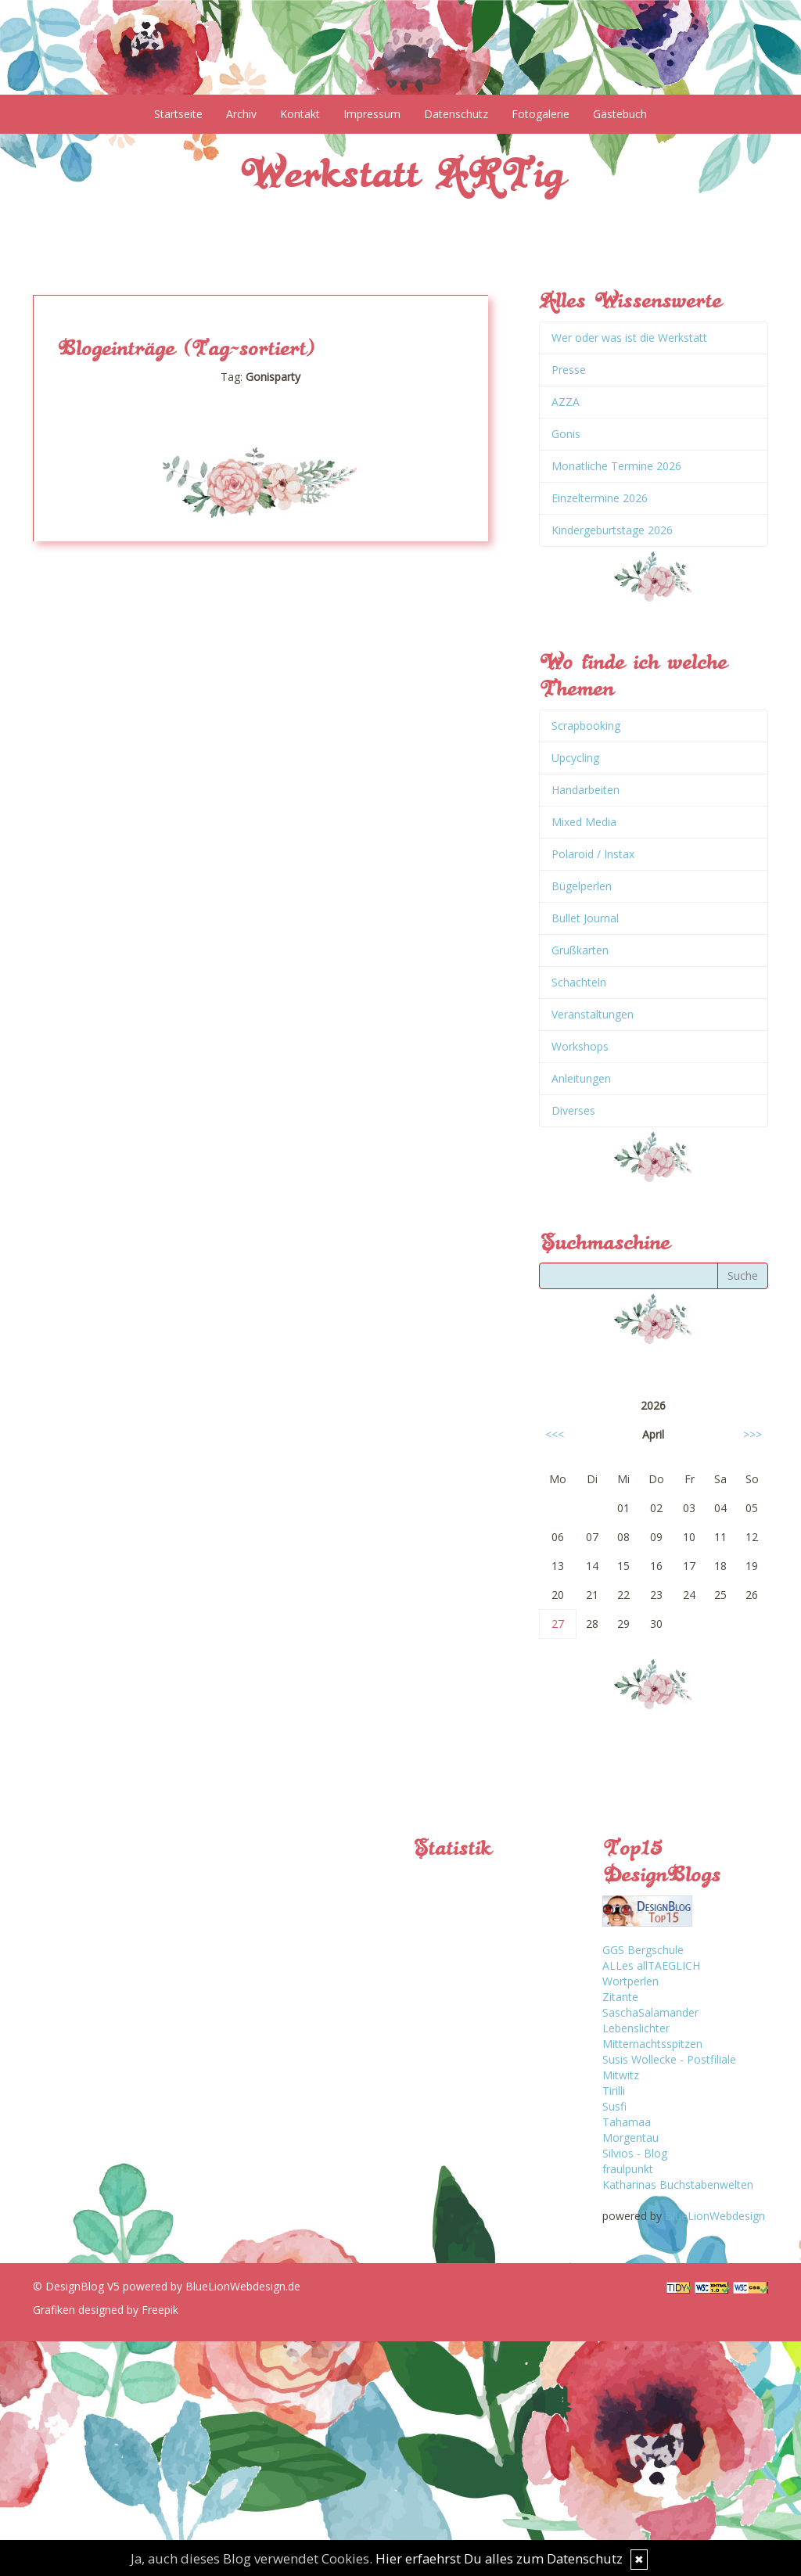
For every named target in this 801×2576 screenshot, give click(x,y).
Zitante (620, 1996)
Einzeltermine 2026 (599, 497)
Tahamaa (626, 2121)
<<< (554, 1434)
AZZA (565, 401)
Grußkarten (580, 950)
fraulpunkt (627, 2168)
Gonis (565, 433)
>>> (752, 1434)
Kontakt (300, 113)
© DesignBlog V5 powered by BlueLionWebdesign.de (166, 2286)
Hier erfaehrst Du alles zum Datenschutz (499, 2558)
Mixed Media (583, 821)
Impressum (371, 113)
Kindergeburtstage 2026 (612, 530)
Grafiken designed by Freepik (105, 2309)
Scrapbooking (585, 725)
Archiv (241, 113)
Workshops (580, 1046)
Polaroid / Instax (592, 853)
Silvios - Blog (634, 2153)
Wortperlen (630, 1981)
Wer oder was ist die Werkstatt (629, 337)
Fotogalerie (540, 113)
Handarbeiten (585, 789)
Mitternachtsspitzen (652, 2043)
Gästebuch (620, 113)
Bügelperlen (581, 885)
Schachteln (578, 982)
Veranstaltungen (592, 1014)
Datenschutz (456, 113)
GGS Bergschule (643, 1949)
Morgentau (630, 2137)
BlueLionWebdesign (715, 2215)
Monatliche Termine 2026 (616, 465)
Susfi (614, 2106)
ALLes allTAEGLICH (651, 1965)
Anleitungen (581, 1078)
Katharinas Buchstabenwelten (677, 2184)
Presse (568, 369)
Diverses (573, 1110)
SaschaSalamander (650, 2012)
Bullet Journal (585, 918)
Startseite (178, 113)
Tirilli (613, 2090)
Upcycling (575, 757)
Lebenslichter (636, 2028)
